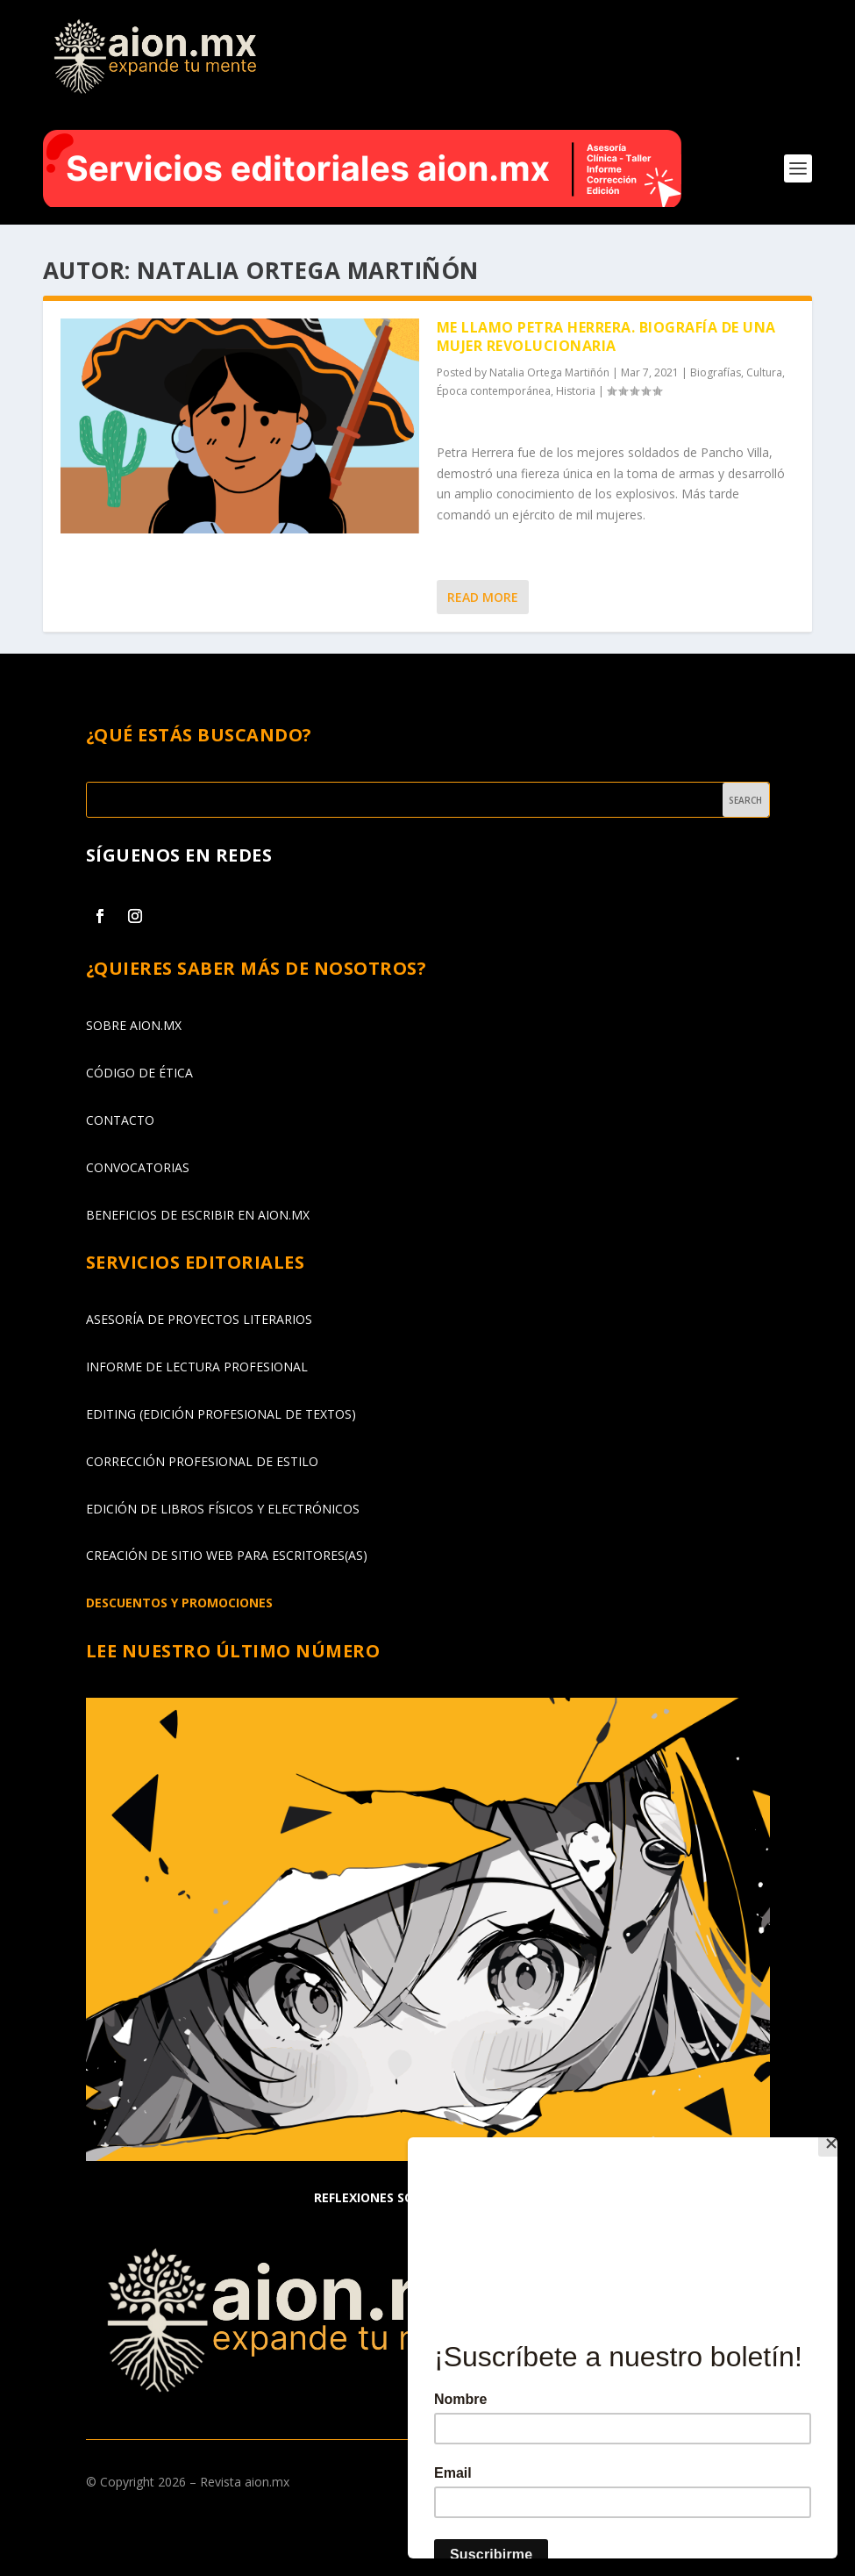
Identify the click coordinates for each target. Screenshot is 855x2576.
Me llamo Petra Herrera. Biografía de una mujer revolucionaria (606, 336)
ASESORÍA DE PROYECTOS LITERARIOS (199, 1319)
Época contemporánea (494, 390)
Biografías (715, 372)
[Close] (833, 2142)
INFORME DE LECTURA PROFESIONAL (197, 1366)
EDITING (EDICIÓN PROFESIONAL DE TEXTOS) (221, 1414)
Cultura (764, 372)
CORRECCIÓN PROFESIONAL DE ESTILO (202, 1461)
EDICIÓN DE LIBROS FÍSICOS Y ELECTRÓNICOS (223, 1507)
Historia (575, 390)
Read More (482, 597)
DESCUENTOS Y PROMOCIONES (179, 1602)
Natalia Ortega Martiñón (549, 372)
